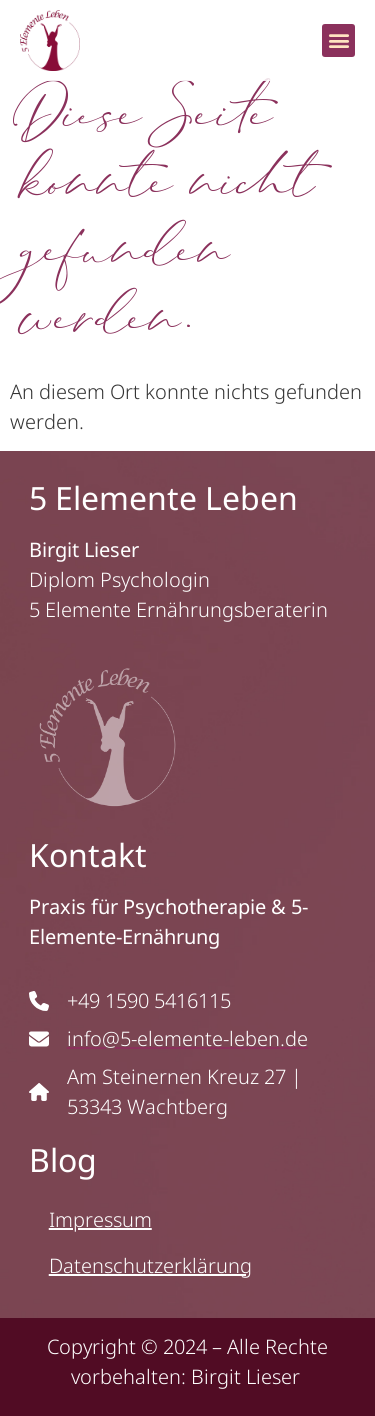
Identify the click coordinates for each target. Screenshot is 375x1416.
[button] (338, 40)
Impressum (100, 1219)
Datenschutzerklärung (150, 1265)
